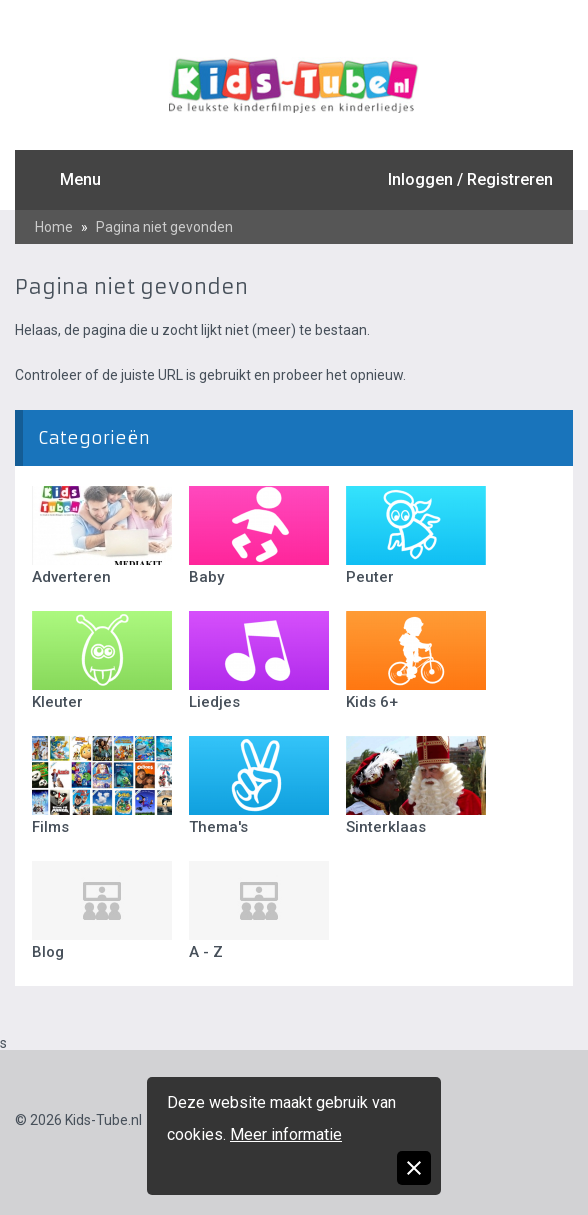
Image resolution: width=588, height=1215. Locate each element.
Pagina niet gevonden (164, 227)
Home (54, 227)
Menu (80, 179)
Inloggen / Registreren (470, 179)
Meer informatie (286, 1134)
